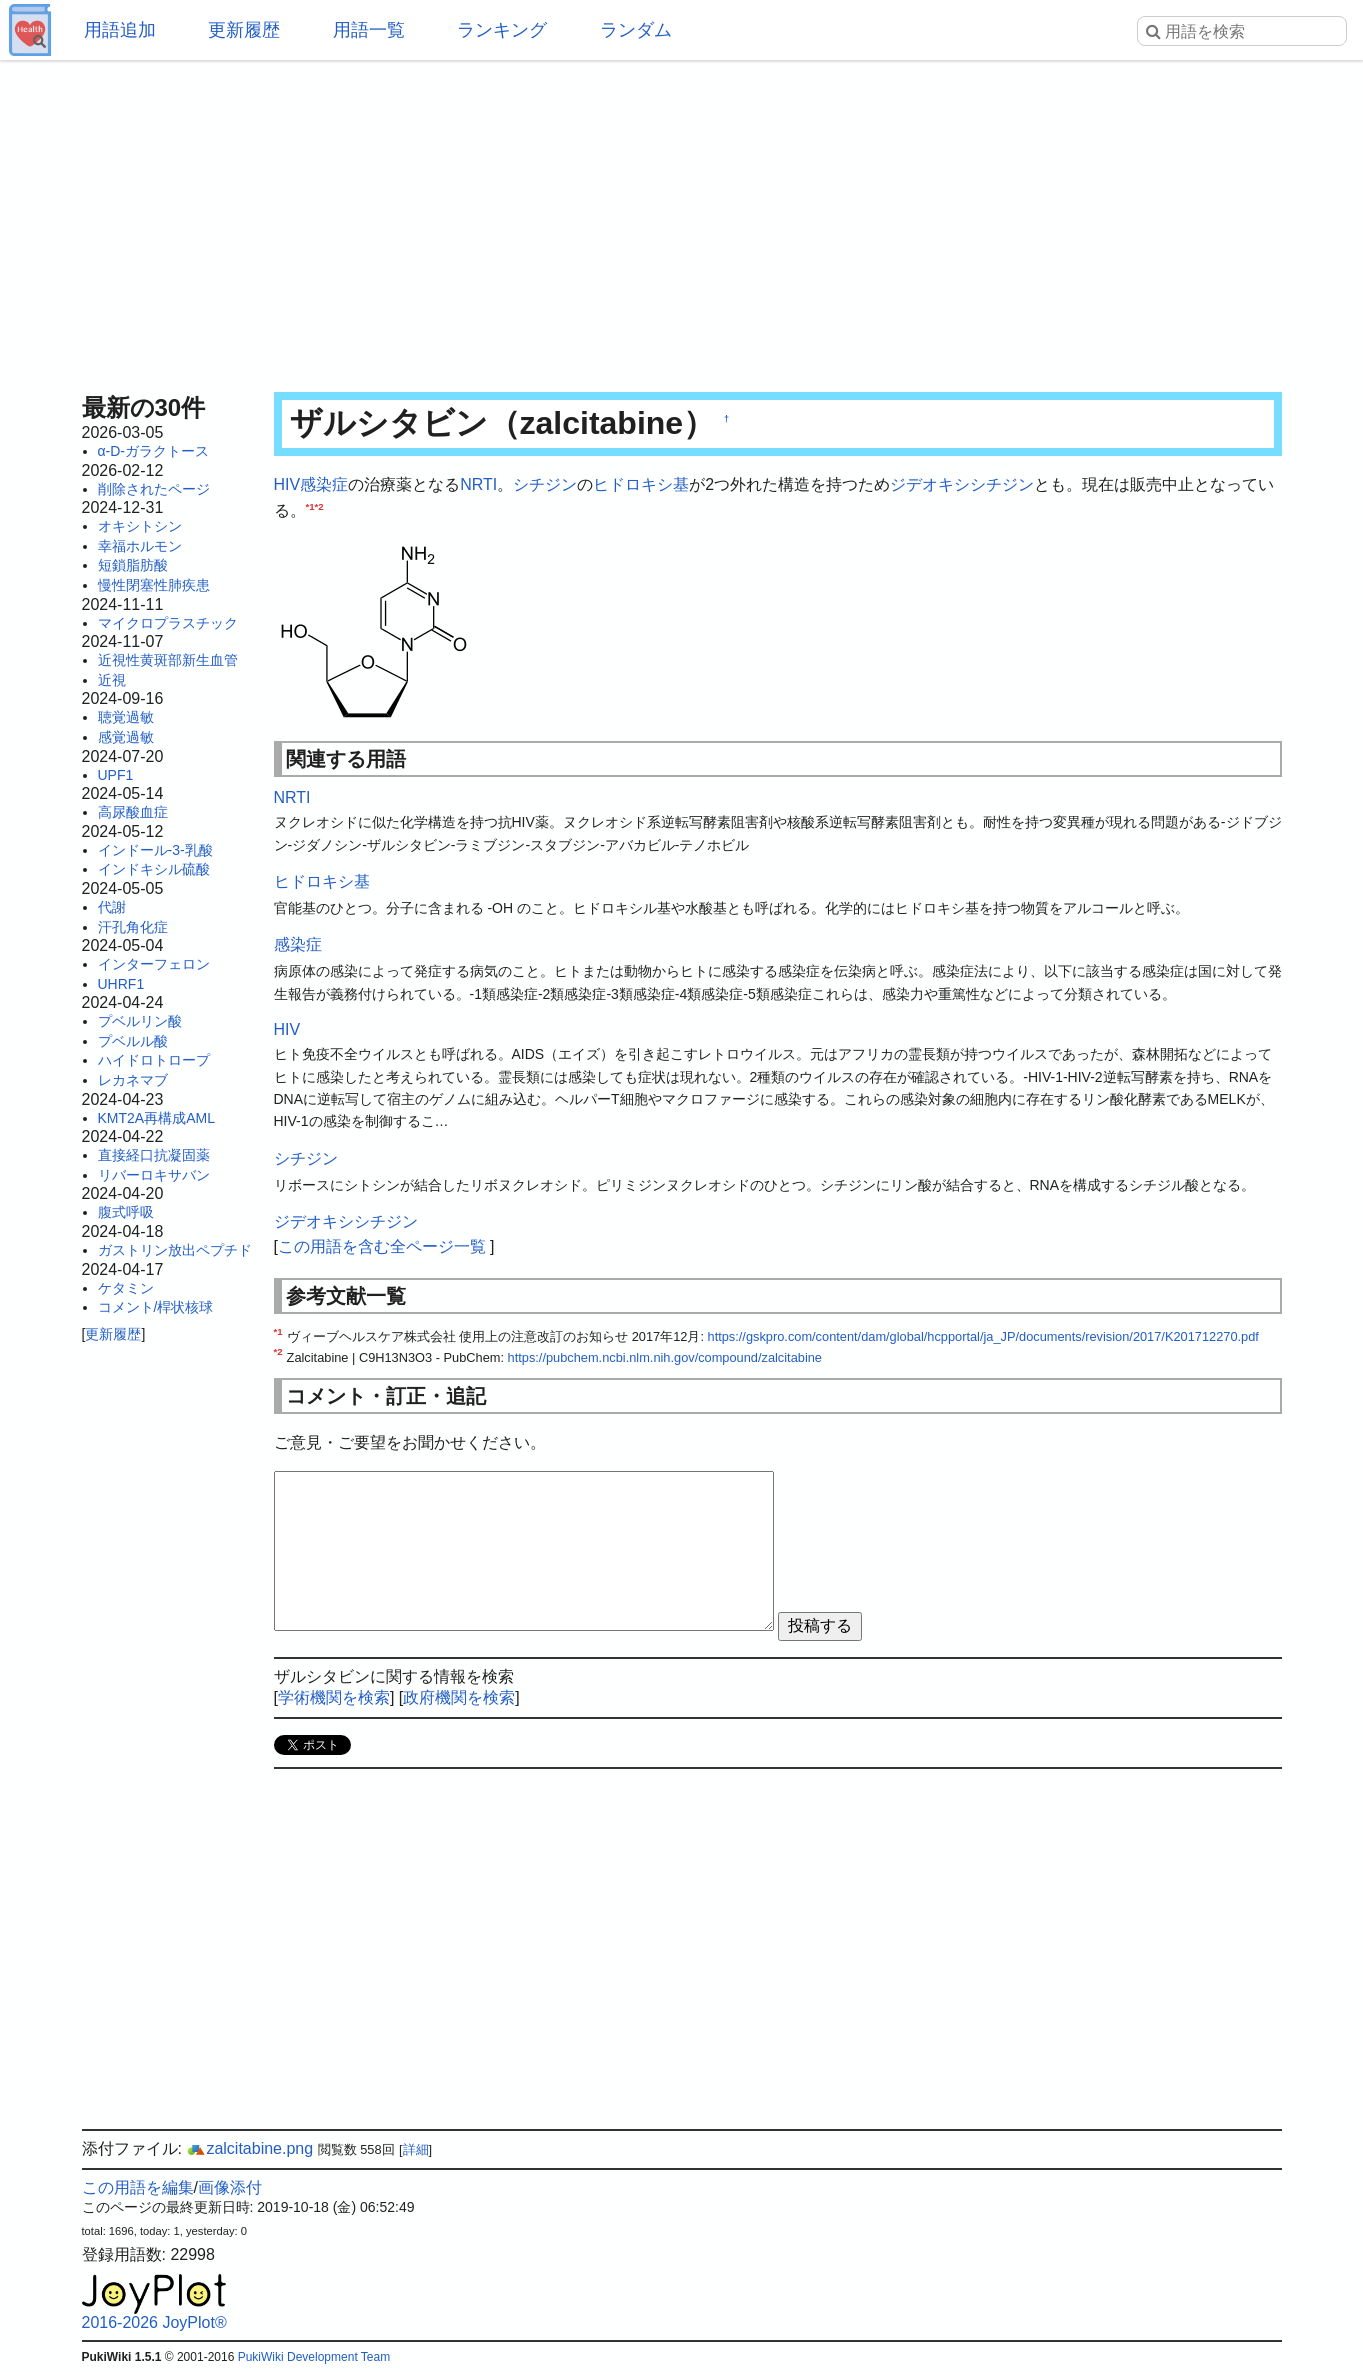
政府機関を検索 (459, 1697)
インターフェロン (154, 964)
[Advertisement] (682, 220)
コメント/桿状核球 (156, 1307)
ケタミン (126, 1288)
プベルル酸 (133, 1041)
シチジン (545, 484)
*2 (319, 505)
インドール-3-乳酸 (155, 850)
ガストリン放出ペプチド (175, 1250)
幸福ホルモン (140, 546)
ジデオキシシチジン (962, 484)
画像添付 (230, 2187)
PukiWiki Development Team (314, 2357)
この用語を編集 (138, 2187)
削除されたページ (154, 489)
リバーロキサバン (154, 1175)
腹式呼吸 (126, 1212)
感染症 (324, 484)
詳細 (416, 2149)
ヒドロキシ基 (641, 484)
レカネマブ (133, 1080)
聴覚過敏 (126, 717)
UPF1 (116, 775)
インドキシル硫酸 (154, 869)
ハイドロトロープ (154, 1060)
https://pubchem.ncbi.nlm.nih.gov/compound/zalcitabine (665, 1357)
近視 (112, 680)
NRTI (478, 484)
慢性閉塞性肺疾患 (154, 585)
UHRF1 (121, 984)
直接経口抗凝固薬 (154, 1155)
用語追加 (120, 30)
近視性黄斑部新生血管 (168, 660)
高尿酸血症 (133, 812)
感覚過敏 (126, 737)
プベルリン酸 (140, 1021)
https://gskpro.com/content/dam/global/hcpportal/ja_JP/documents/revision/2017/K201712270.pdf (983, 1336)
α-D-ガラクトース (154, 451)
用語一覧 (369, 30)
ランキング (502, 30)
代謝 (112, 907)
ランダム (636, 30)
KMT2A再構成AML (156, 1118)
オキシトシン (140, 526)
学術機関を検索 (334, 1697)
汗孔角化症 (133, 927)
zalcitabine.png (249, 2148)
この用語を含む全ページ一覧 (382, 1246)
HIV (287, 484)
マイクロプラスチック (168, 623)
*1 (310, 505)
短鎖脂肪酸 (133, 565)
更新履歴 (244, 30)
